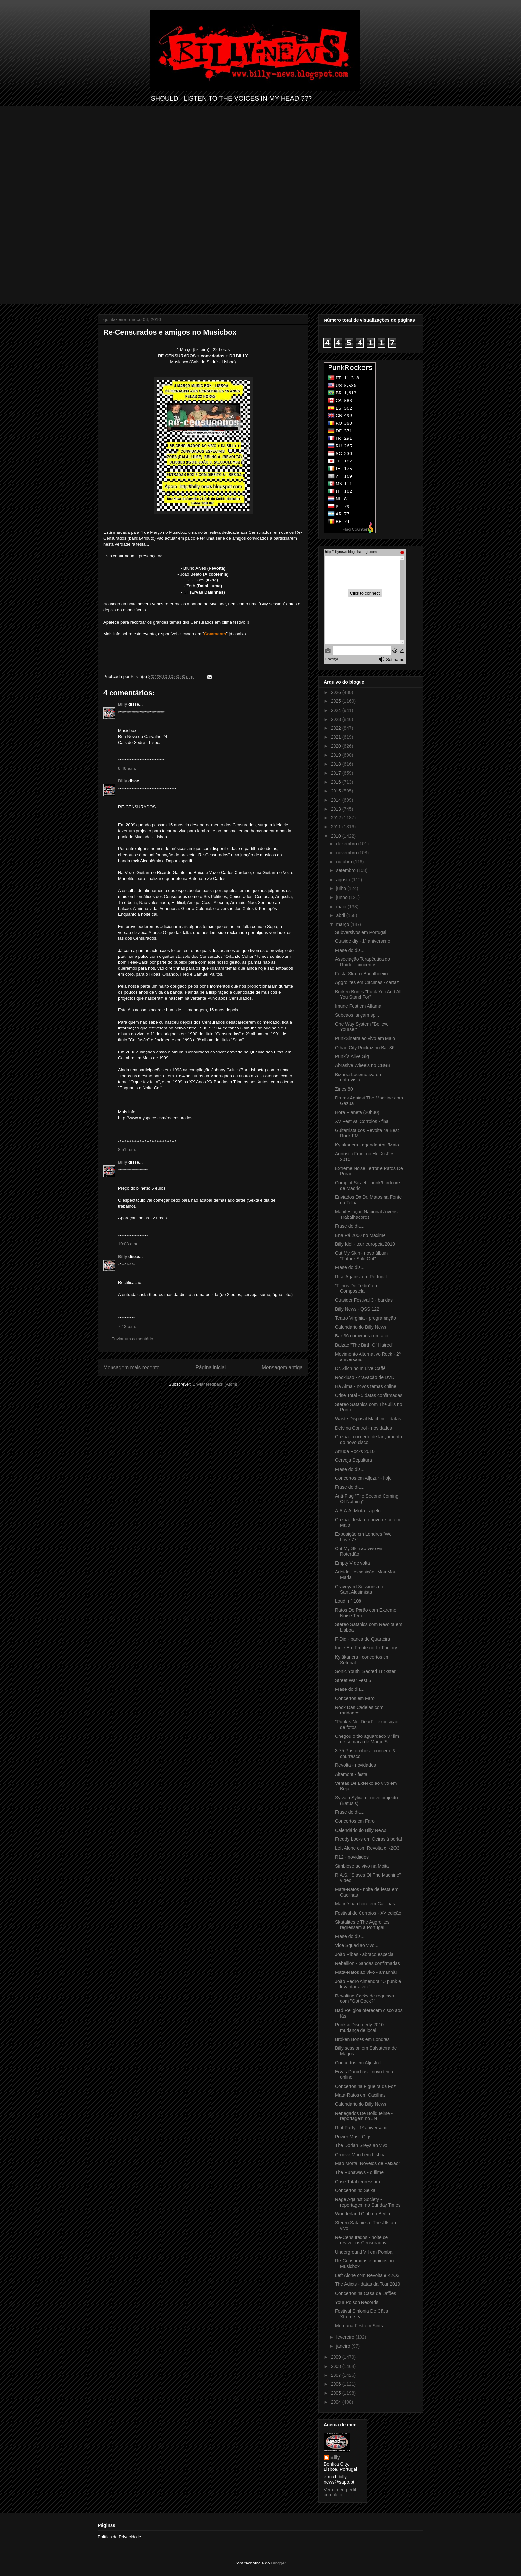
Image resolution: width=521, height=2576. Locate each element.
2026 (336, 692)
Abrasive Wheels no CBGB (362, 1065)
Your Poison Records (356, 2302)
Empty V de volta (352, 1563)
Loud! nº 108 (348, 1601)
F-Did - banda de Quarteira (362, 1639)
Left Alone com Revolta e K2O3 (367, 1848)
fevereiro (345, 2337)
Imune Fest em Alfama (358, 1006)
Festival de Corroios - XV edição (368, 1913)
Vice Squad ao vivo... (356, 1945)
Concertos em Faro (355, 1698)
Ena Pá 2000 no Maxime (360, 1235)
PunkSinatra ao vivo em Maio (365, 1038)
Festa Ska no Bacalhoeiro (361, 973)
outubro (344, 861)
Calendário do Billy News (360, 1327)
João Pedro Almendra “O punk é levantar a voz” (368, 1984)
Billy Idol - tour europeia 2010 (365, 1244)
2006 (336, 2384)
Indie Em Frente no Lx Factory (366, 1647)
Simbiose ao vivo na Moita (362, 1866)
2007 (336, 2375)
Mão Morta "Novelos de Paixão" (367, 2163)
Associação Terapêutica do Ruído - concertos (362, 962)
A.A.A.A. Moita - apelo (358, 1510)
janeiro (343, 2346)
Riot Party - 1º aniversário (361, 2127)
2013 (336, 809)
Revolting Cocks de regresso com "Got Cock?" (364, 1998)
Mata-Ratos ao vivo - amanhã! (366, 1972)
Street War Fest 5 (353, 1680)
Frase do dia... (350, 950)
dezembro (347, 843)
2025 (336, 701)
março (343, 924)
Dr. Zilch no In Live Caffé (360, 1368)
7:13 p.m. (127, 1326)
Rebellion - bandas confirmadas (367, 1963)
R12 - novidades (352, 1857)
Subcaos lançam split (357, 1015)
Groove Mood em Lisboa (360, 2154)
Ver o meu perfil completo (340, 2492)
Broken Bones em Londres (362, 2039)
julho (341, 888)
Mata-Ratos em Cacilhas (360, 2095)
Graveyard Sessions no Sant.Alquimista (359, 1589)
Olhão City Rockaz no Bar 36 (365, 1047)
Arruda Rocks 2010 (355, 1451)
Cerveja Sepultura (353, 1460)
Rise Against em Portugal (361, 1276)
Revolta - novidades (355, 1765)
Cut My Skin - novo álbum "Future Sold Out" (361, 1255)
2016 (336, 782)
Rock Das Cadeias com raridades (359, 1710)
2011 (336, 826)
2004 (336, 2402)
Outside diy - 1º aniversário (362, 941)
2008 (336, 2366)
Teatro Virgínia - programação (365, 1318)
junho (342, 897)
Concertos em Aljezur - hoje (363, 1478)
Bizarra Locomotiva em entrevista (358, 1077)
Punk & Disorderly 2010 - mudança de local (360, 2027)
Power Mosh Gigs (353, 2136)
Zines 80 (344, 1089)
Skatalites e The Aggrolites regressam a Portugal (362, 1924)
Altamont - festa (351, 1774)
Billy (122, 704)
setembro (346, 870)
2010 (336, 836)
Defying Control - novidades (363, 1427)
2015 (336, 790)
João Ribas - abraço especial (365, 1954)
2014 (336, 800)
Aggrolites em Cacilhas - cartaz (367, 982)
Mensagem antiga (282, 1367)
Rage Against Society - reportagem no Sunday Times (368, 2202)
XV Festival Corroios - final (362, 1121)
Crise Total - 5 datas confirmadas (368, 1395)
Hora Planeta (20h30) (357, 1112)
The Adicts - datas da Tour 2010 (367, 2284)
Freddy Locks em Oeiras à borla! (368, 1839)
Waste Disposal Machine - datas (368, 1418)
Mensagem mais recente (131, 1367)
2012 (336, 817)
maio (341, 906)
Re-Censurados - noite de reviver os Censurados (361, 2240)
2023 (336, 719)
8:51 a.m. (127, 1149)
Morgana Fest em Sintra (360, 2325)
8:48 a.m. (127, 768)
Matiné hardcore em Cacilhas (365, 1903)
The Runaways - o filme (359, 2172)
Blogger (278, 2563)
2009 (336, 2357)
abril (341, 915)
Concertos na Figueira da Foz (365, 2086)
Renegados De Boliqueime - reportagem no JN (364, 2116)
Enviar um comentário (132, 1338)
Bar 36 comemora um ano (361, 1335)
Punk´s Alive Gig (352, 1056)
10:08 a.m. (128, 1243)
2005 (336, 2393)
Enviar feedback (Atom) (215, 1384)
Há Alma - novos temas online (365, 1386)
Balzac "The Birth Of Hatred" (364, 1345)
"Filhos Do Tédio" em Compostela (356, 1288)
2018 (336, 764)
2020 (336, 746)
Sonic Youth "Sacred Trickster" (366, 1671)
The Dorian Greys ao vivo (361, 2145)
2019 (336, 755)
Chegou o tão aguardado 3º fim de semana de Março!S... (367, 1739)
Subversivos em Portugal (360, 932)
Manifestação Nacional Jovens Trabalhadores (366, 1214)
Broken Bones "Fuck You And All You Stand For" (368, 994)
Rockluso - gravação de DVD (365, 1377)
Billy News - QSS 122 (357, 1309)
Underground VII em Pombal (364, 2252)
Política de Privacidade (119, 2536)
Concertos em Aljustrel (358, 2062)
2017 (336, 773)
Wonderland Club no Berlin (362, 2213)
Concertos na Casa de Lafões (365, 2293)
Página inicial (210, 1367)
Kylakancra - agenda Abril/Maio (367, 1144)
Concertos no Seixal (355, 2190)
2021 (336, 737)
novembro (347, 852)
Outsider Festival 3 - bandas (364, 1300)
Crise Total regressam (357, 2181)
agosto (343, 879)
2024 (336, 710)
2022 (336, 728)
